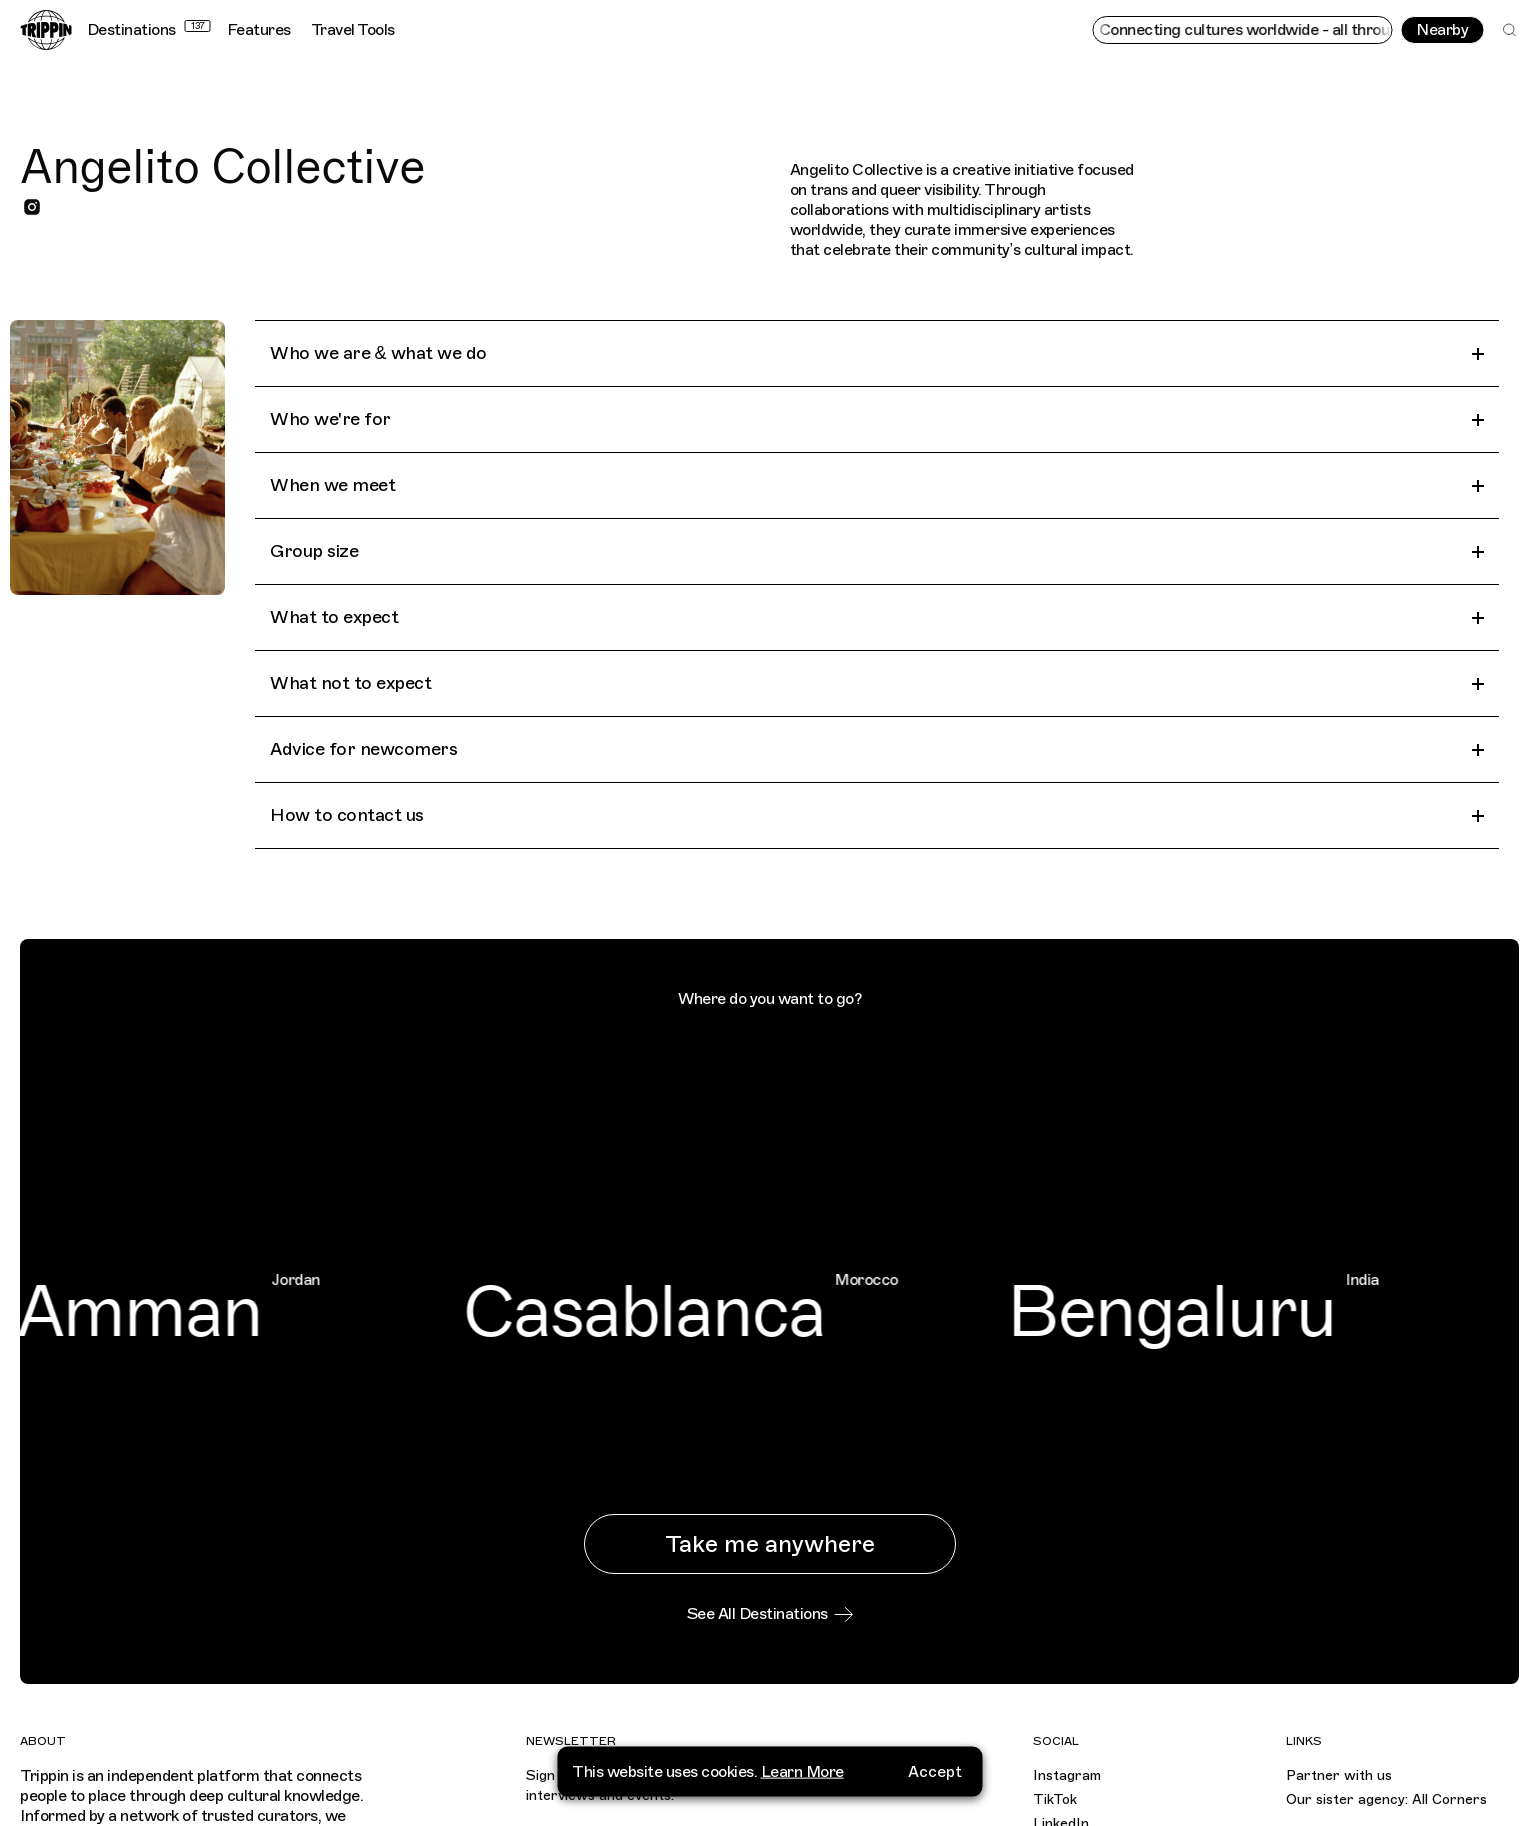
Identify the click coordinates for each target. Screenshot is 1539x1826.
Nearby (1442, 30)
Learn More (802, 1765)
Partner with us (1339, 1775)
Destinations (149, 30)
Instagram (1067, 1775)
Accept (935, 1765)
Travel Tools (353, 30)
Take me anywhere (770, 1544)
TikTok (1055, 1799)
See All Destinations (770, 1614)
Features (259, 30)
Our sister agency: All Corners (1386, 1799)
